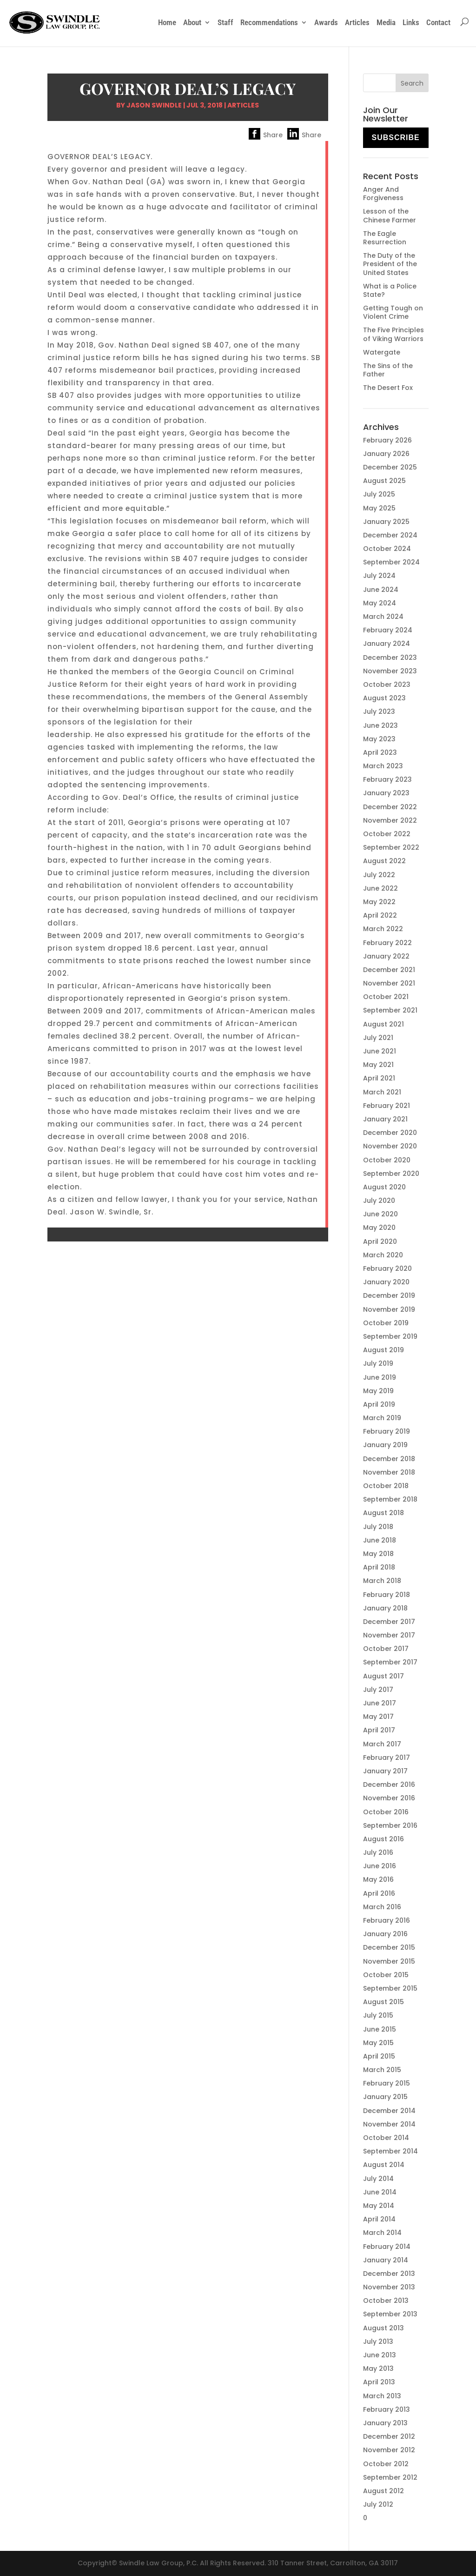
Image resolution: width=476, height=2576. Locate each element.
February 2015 (386, 2083)
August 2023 (384, 698)
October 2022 (386, 834)
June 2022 (380, 888)
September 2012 (390, 2477)
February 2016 (386, 1920)
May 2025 (379, 508)
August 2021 (383, 1024)
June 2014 (380, 2192)
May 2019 (378, 1390)
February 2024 (387, 630)
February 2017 (386, 1757)
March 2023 (383, 766)
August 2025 (384, 480)
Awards (326, 22)
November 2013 (389, 2287)
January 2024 (386, 643)
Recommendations (269, 22)
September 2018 (390, 1499)
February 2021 (386, 1105)
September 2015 (390, 1988)
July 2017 (378, 1689)
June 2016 (379, 1866)
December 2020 (390, 1132)
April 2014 (379, 2219)
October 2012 (386, 2464)
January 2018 (385, 1608)
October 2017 (386, 1648)
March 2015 (382, 2069)
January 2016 (385, 1934)
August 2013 (383, 2328)
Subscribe (395, 137)
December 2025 (390, 467)
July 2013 (378, 2341)
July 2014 (378, 2178)
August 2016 (383, 1839)
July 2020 (379, 1200)
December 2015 (389, 1947)
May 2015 (378, 2042)
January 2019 (385, 1444)
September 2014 (390, 2151)
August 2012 (383, 2491)
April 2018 (379, 1567)
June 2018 (379, 1540)
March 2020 (383, 1255)
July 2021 (378, 1037)
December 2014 (389, 2110)
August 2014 (383, 2164)
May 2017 (378, 1716)
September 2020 (391, 1173)
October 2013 (386, 2300)
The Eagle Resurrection (384, 238)
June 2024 (380, 589)
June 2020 (380, 1214)
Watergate (381, 352)
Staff (225, 22)
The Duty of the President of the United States (390, 264)
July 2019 (378, 1363)
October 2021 (386, 996)
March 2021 (382, 1092)
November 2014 (389, 2124)
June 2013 (379, 2355)
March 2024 (383, 616)
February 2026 (387, 440)
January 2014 (385, 2260)
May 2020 (379, 1227)
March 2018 (382, 1580)
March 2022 (383, 928)
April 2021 (379, 1078)
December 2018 (389, 1458)
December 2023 (390, 657)
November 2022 (390, 820)
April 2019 (379, 1404)
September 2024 (391, 562)
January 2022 (386, 956)
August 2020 (384, 1187)
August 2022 (384, 860)
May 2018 (378, 1553)
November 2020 (390, 1146)
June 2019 (379, 1377)
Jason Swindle (154, 105)
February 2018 (386, 1594)
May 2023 (379, 739)
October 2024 (387, 548)
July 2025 (379, 494)
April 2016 (379, 1893)
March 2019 (382, 1417)
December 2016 (389, 1784)
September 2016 (390, 1825)
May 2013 (378, 2368)
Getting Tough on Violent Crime (393, 312)
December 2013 (389, 2273)
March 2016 (382, 1907)
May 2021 (378, 1064)
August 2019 (383, 1350)
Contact (438, 22)
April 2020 (380, 1241)
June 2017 (379, 1703)
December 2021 (389, 969)
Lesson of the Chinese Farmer (389, 215)
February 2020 (387, 1268)
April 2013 (379, 2382)
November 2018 (389, 1472)
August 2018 (383, 1512)
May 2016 (378, 1879)
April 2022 (380, 915)
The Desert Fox (388, 387)
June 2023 (380, 725)
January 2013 (385, 2423)
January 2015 (385, 2096)
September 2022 (391, 847)
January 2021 (385, 1119)
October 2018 (386, 1485)
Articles (357, 22)
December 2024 (390, 535)
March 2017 (382, 1744)
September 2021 (390, 1010)
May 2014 (378, 2205)
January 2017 (385, 1771)
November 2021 (389, 983)
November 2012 (389, 2450)
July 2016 (378, 1852)
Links (411, 22)
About (192, 22)
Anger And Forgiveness (383, 193)
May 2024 (379, 603)
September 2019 (390, 1336)
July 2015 (378, 2015)
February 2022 (387, 942)
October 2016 (386, 1812)
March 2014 (382, 2232)
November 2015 (389, 1961)
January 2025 (386, 521)
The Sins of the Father (388, 370)
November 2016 (389, 1798)
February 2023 (387, 779)
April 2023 (380, 752)
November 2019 (389, 1309)
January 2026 (386, 453)
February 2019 (386, 1431)
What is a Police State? (389, 290)
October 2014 (386, 2137)
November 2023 (390, 671)
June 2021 (379, 1051)
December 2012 (389, 2436)
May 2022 (379, 901)
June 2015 (379, 2029)
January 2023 (386, 793)
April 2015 (379, 2056)
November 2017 (389, 1635)
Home (167, 22)
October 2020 (386, 1160)
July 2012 (378, 2504)
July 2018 (378, 1526)
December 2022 (390, 807)
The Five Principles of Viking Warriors (393, 334)
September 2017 (390, 1662)
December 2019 (389, 1295)
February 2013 (386, 2409)
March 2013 (382, 2396)
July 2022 (379, 874)
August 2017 (383, 1676)
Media (386, 22)
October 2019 (386, 1323)
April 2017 (379, 1730)
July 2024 (379, 575)
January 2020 (386, 1282)
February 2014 (386, 2246)
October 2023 (386, 684)
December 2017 (389, 1621)
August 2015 (383, 2001)
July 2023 (379, 711)
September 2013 (390, 2314)
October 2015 (386, 1974)
